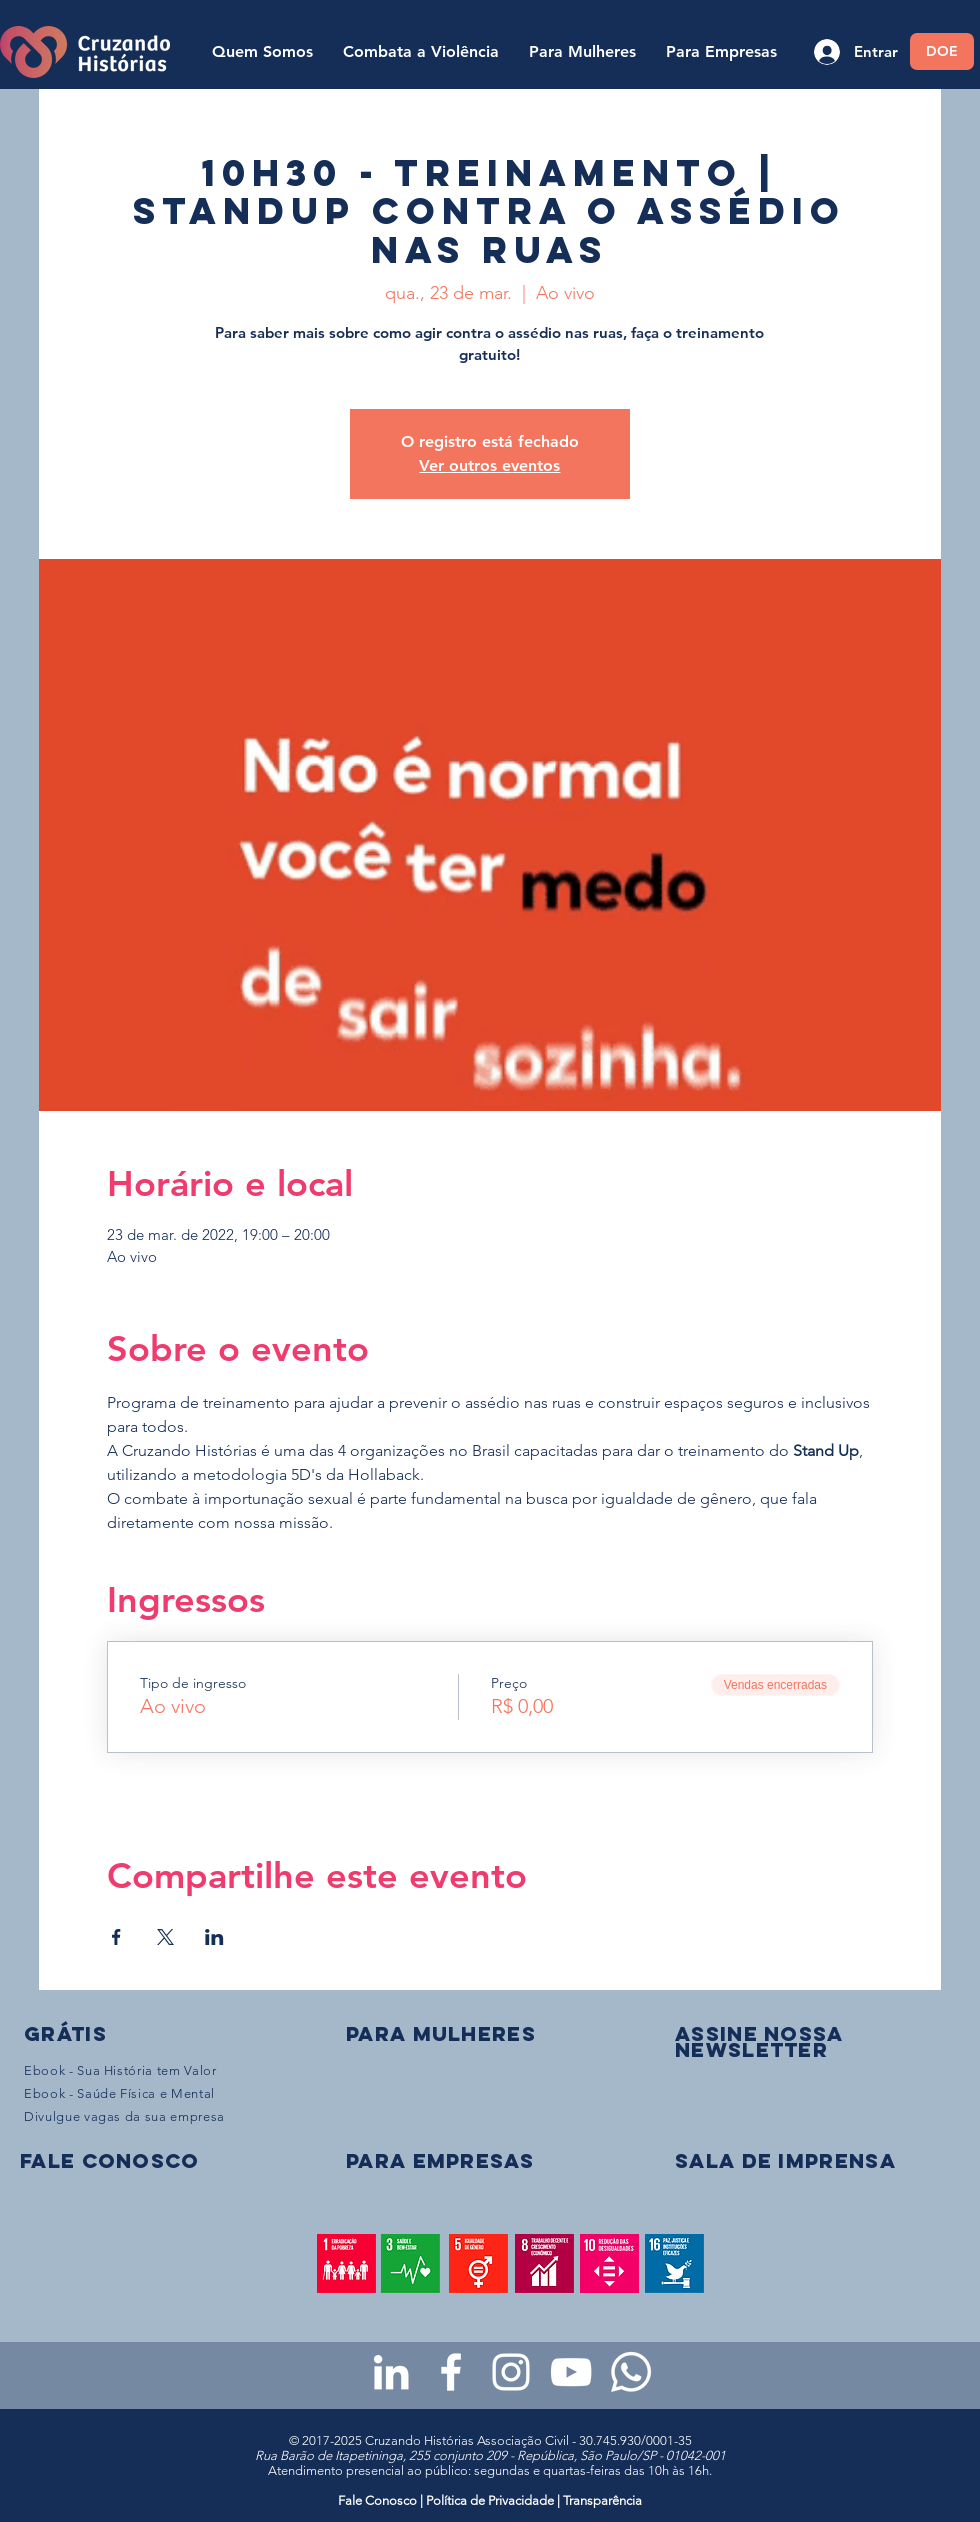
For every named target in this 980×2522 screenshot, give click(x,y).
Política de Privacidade (490, 2500)
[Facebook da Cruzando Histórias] (451, 2372)
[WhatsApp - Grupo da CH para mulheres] (631, 2372)
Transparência (602, 2500)
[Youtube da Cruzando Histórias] (571, 2372)
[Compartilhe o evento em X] (165, 1937)
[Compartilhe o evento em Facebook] (116, 1937)
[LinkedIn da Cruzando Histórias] (391, 2372)
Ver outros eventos (489, 465)
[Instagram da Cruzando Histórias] (511, 2372)
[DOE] (942, 51)
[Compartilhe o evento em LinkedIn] (214, 1937)
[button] (759, 2041)
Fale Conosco (379, 2500)
